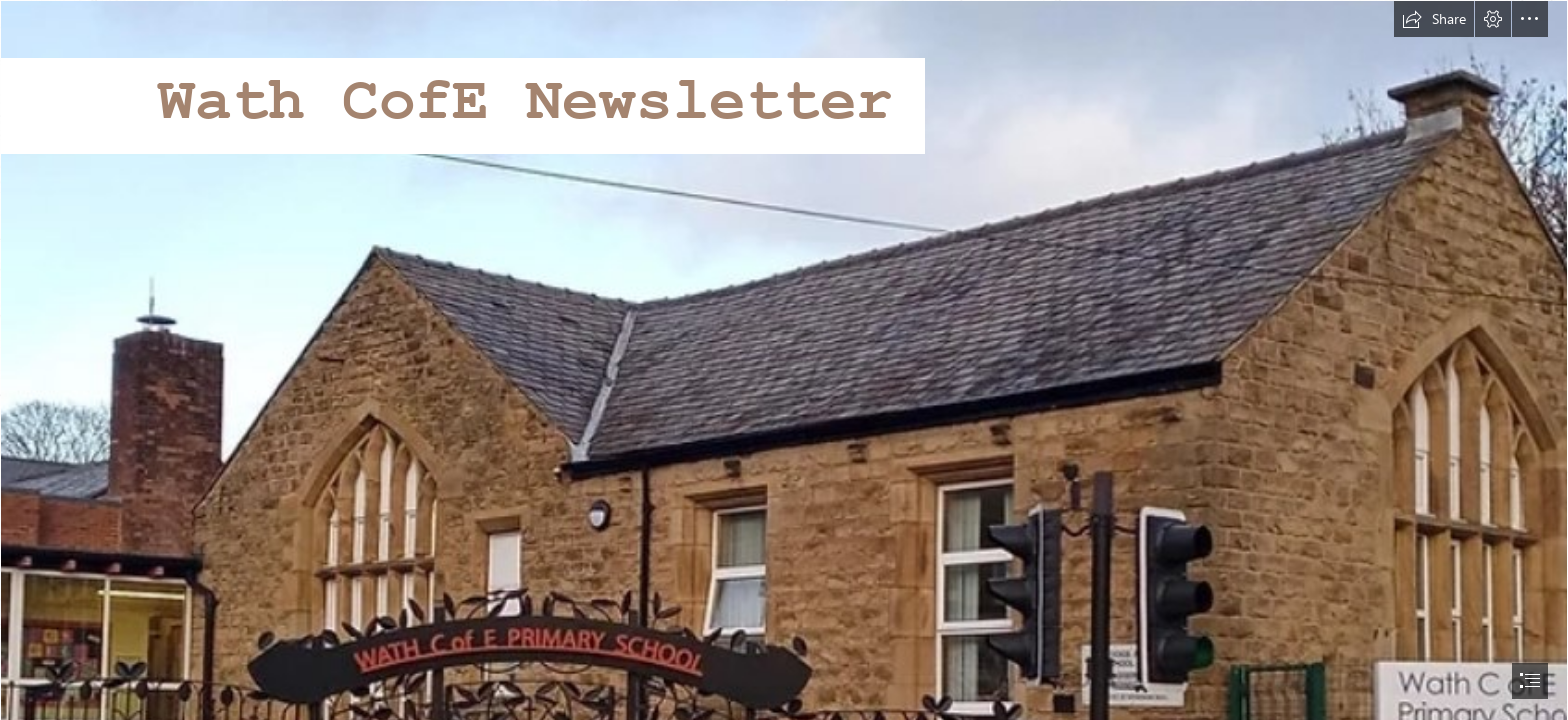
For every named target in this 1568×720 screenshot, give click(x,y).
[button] (1434, 19)
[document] (784, 360)
